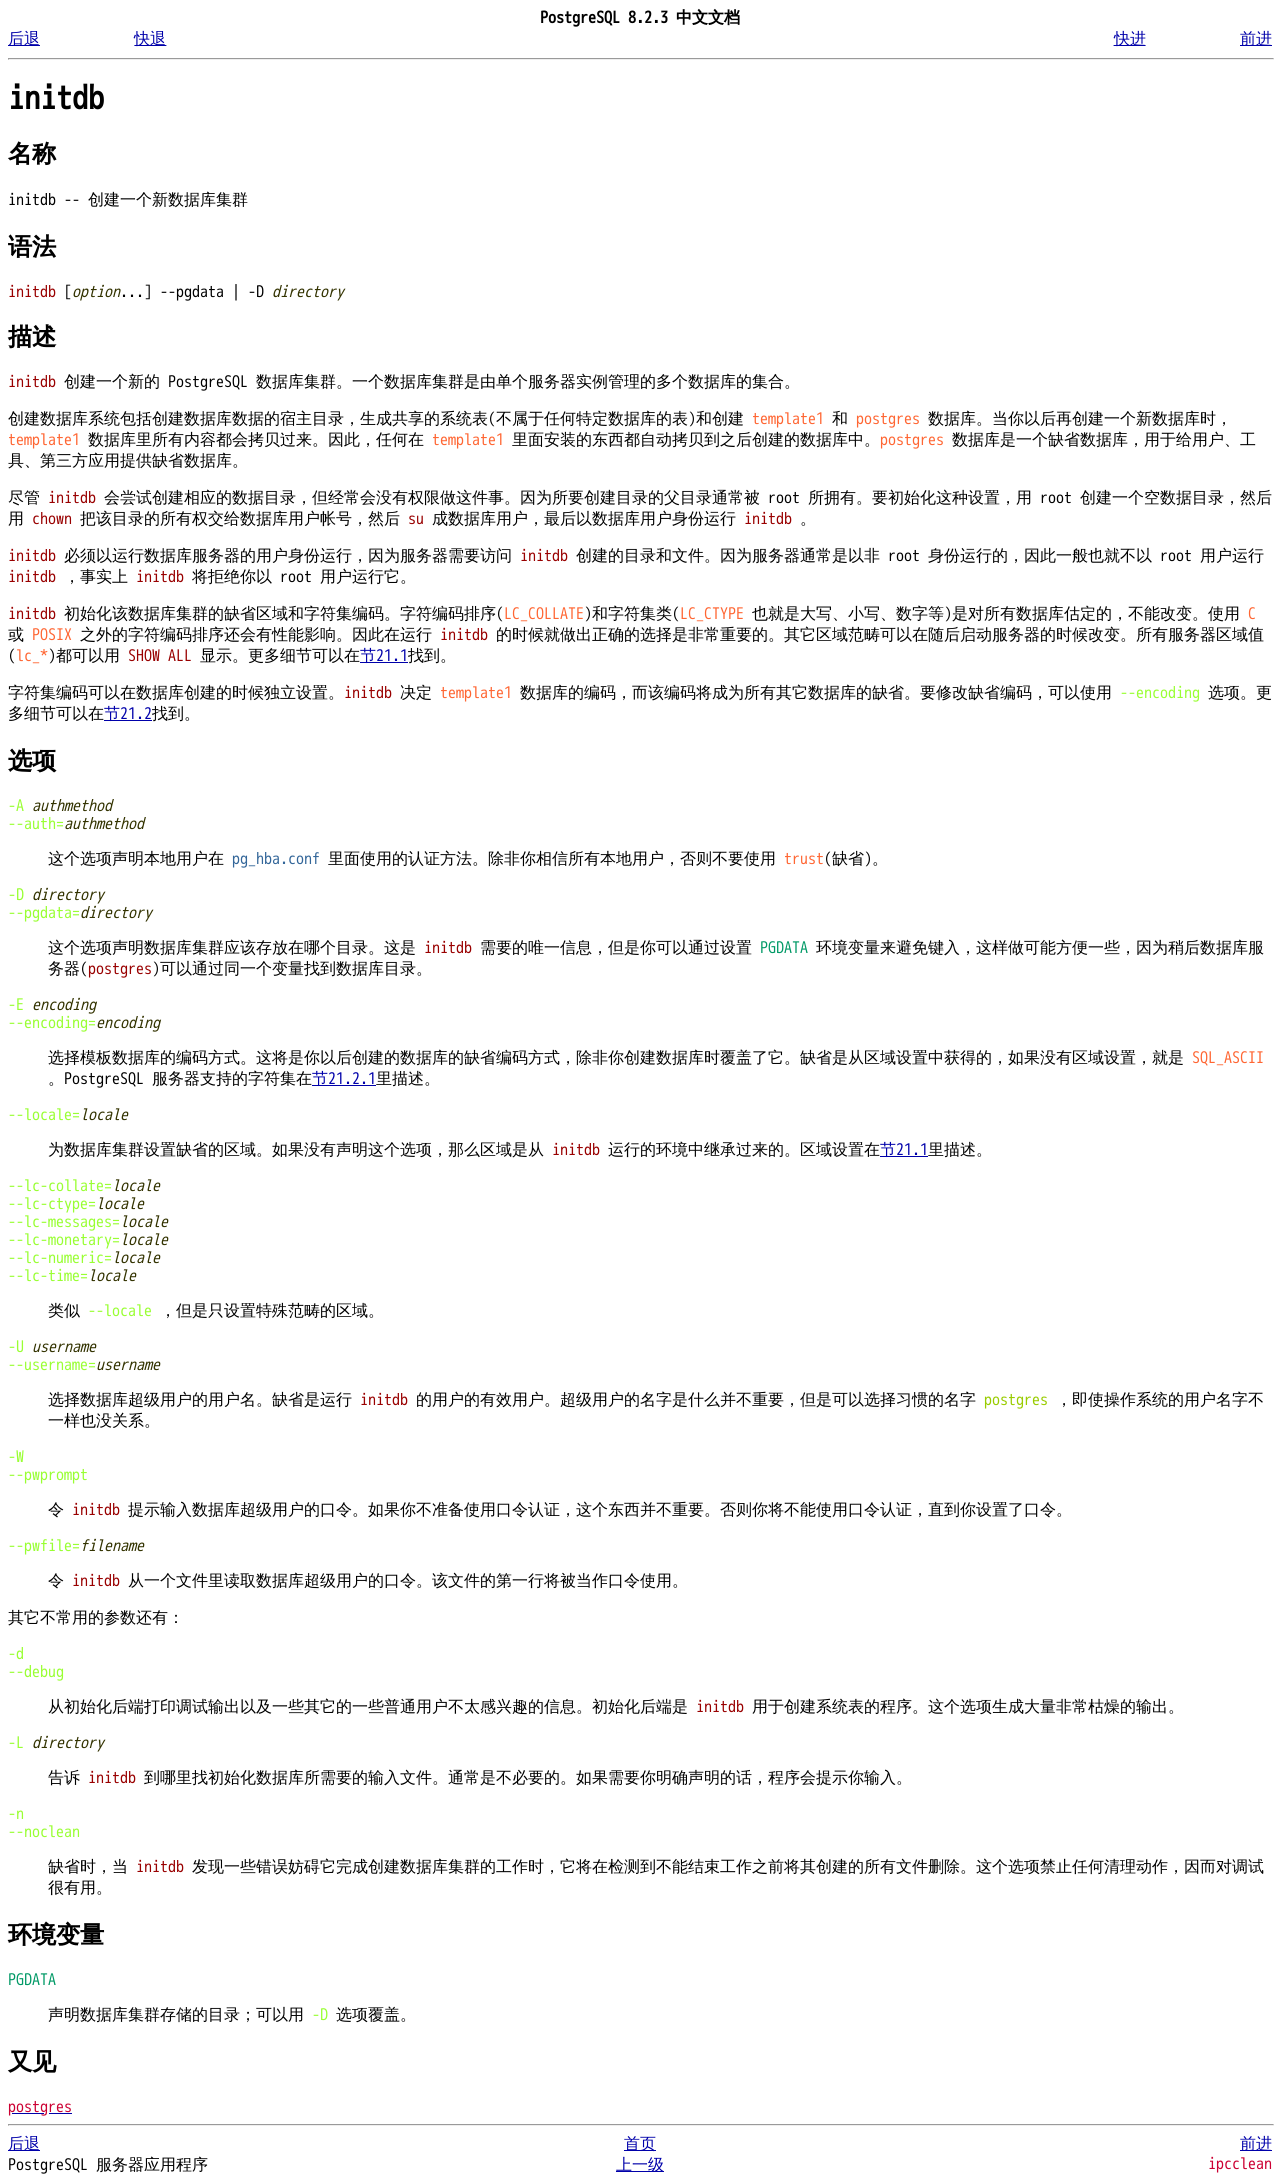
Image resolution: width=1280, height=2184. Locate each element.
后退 (24, 39)
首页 (640, 2144)
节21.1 (384, 656)
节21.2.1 (344, 1079)
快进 (1130, 39)
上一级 (640, 2165)
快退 (150, 39)
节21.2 (128, 714)
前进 (1256, 39)
